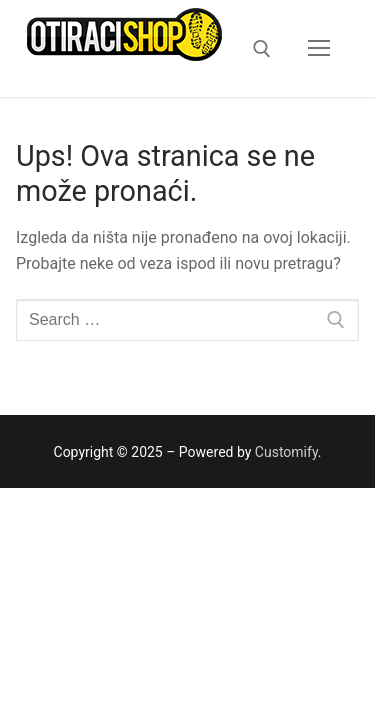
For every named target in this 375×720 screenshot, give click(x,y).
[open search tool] (262, 49)
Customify (286, 452)
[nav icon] (319, 49)
